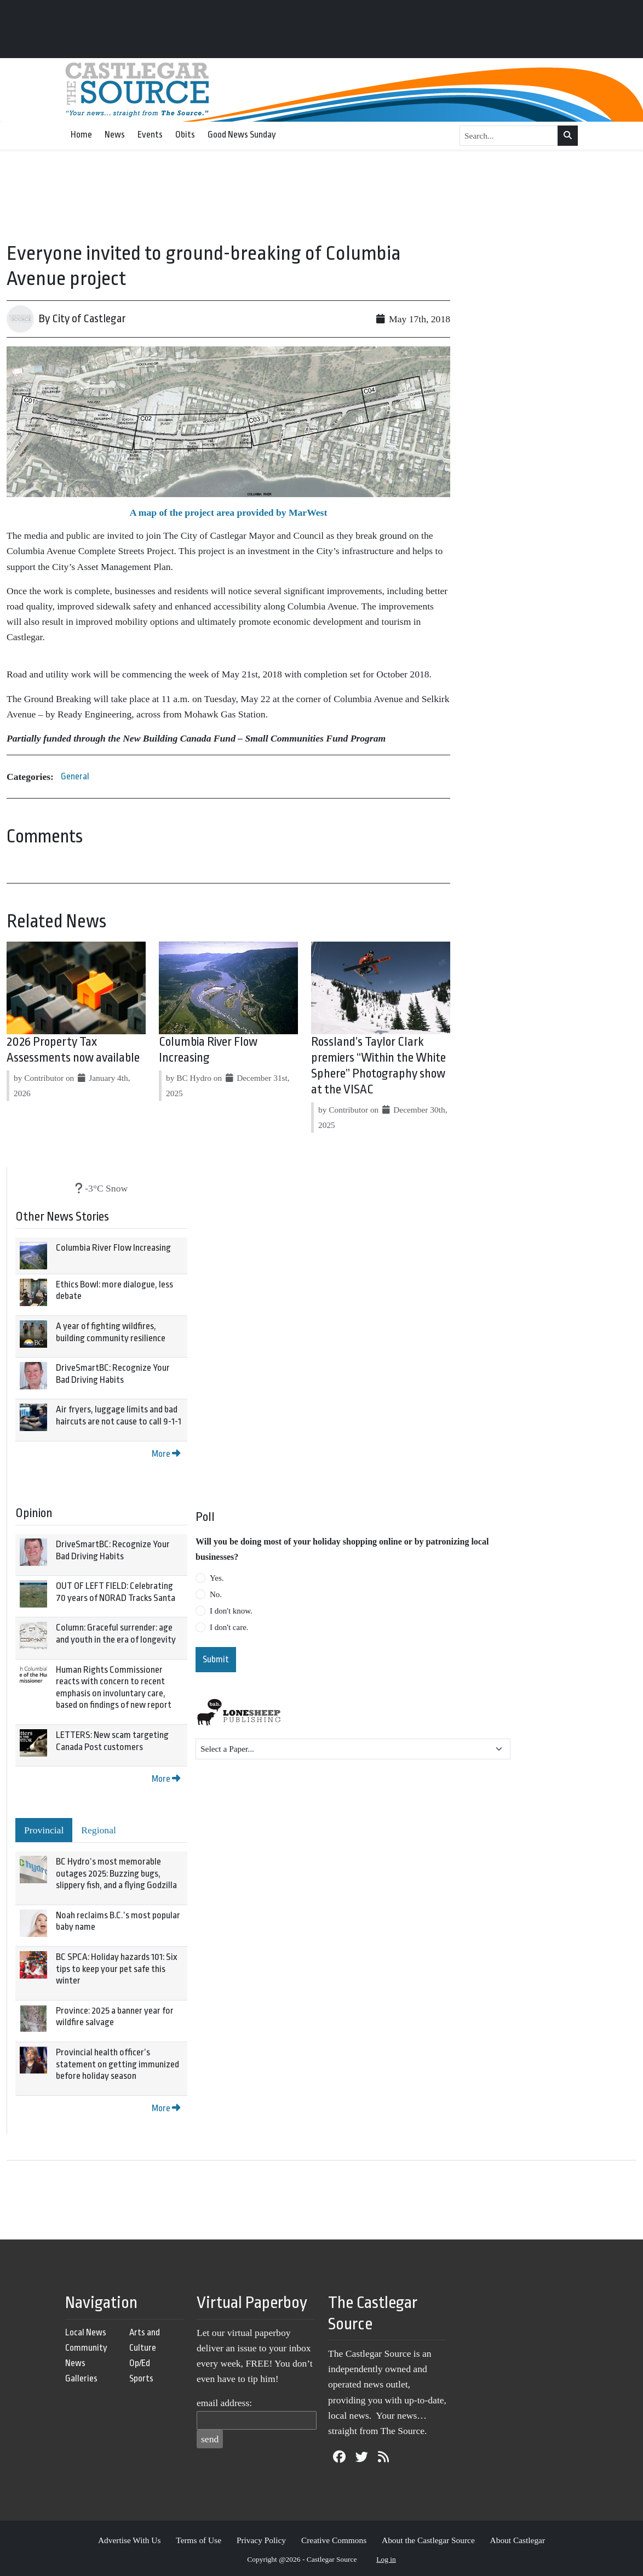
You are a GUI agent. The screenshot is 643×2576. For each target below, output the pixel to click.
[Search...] (509, 136)
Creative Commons (333, 2540)
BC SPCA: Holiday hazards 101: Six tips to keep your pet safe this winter (116, 1969)
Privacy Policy (261, 2540)
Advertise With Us (129, 2540)
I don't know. (231, 1610)
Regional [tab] (98, 1830)
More (166, 1454)
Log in (386, 2559)
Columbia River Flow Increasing (113, 1248)
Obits (185, 134)
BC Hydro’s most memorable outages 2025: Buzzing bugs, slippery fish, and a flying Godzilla (116, 1873)
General (75, 776)
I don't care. (229, 1627)
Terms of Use (198, 2540)
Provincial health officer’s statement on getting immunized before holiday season (117, 2064)
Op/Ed (139, 2363)
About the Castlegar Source (428, 2540)
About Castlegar (517, 2540)
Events (150, 134)
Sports (141, 2378)
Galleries (81, 2378)
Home (81, 134)
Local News (85, 2332)
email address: (224, 2402)
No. (216, 1594)
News (115, 134)
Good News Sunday (242, 134)
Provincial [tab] (44, 1830)
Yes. (217, 1578)
